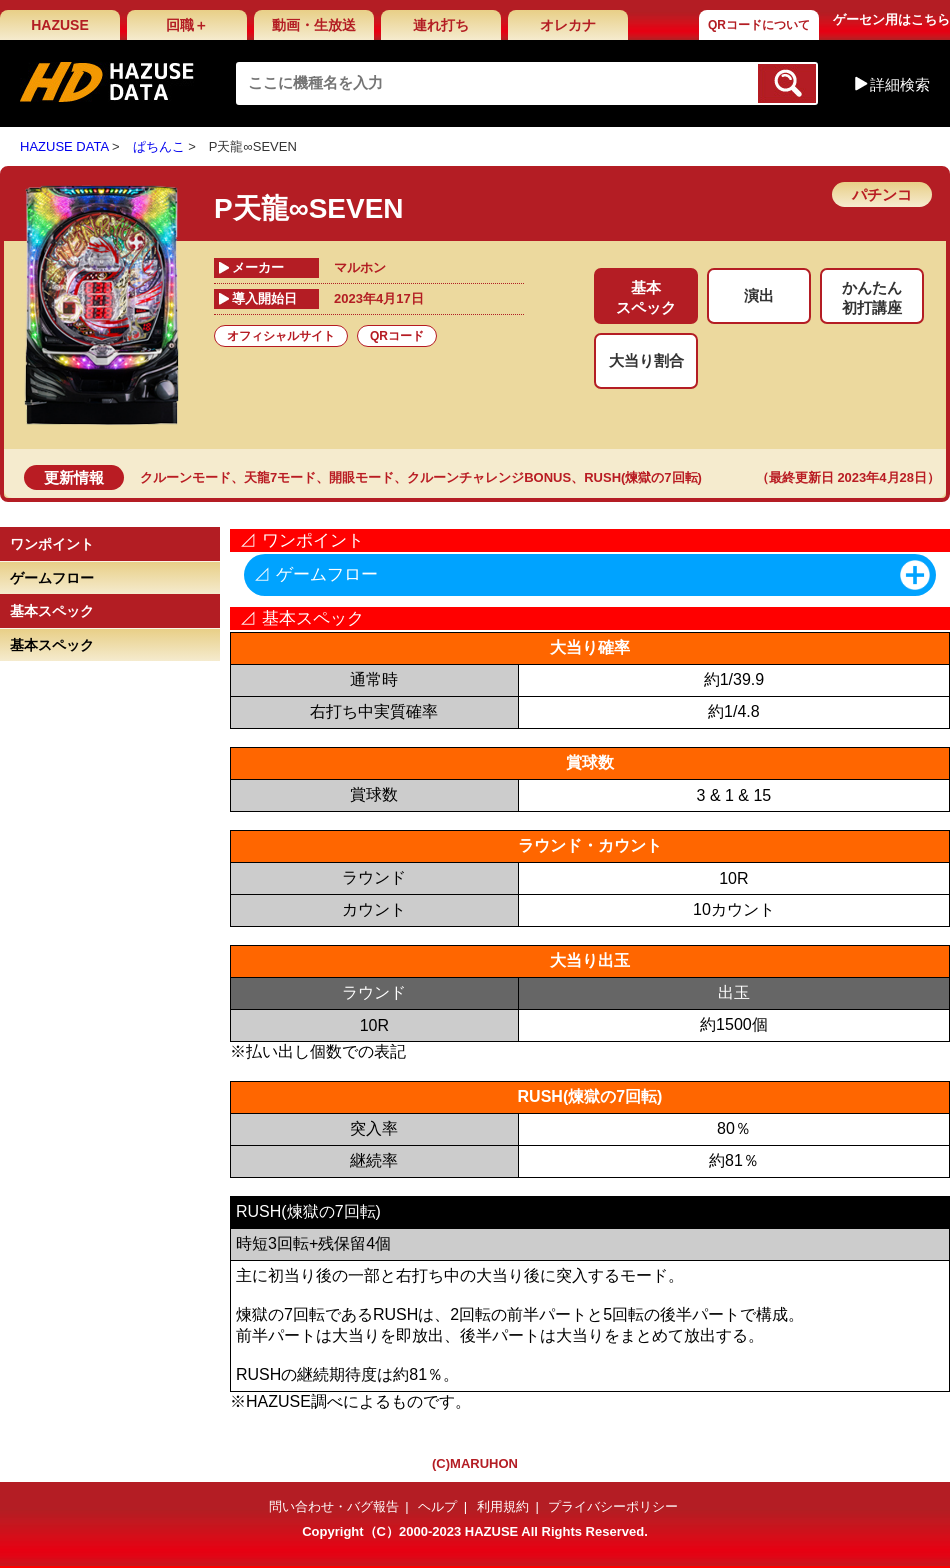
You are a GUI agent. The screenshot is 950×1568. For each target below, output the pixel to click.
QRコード (397, 336)
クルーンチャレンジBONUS (489, 477)
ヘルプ (437, 1506)
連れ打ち (441, 25)
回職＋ (187, 25)
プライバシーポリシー (613, 1506)
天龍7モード (280, 477)
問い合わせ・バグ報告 (334, 1506)
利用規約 (503, 1506)
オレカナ (568, 25)
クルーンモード (185, 477)
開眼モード (361, 477)
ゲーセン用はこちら (891, 19)
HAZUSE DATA (64, 146)
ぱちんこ (159, 146)
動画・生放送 (314, 25)
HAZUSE (60, 25)
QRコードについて (759, 25)
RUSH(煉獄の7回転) (643, 477)
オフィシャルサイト (281, 336)
